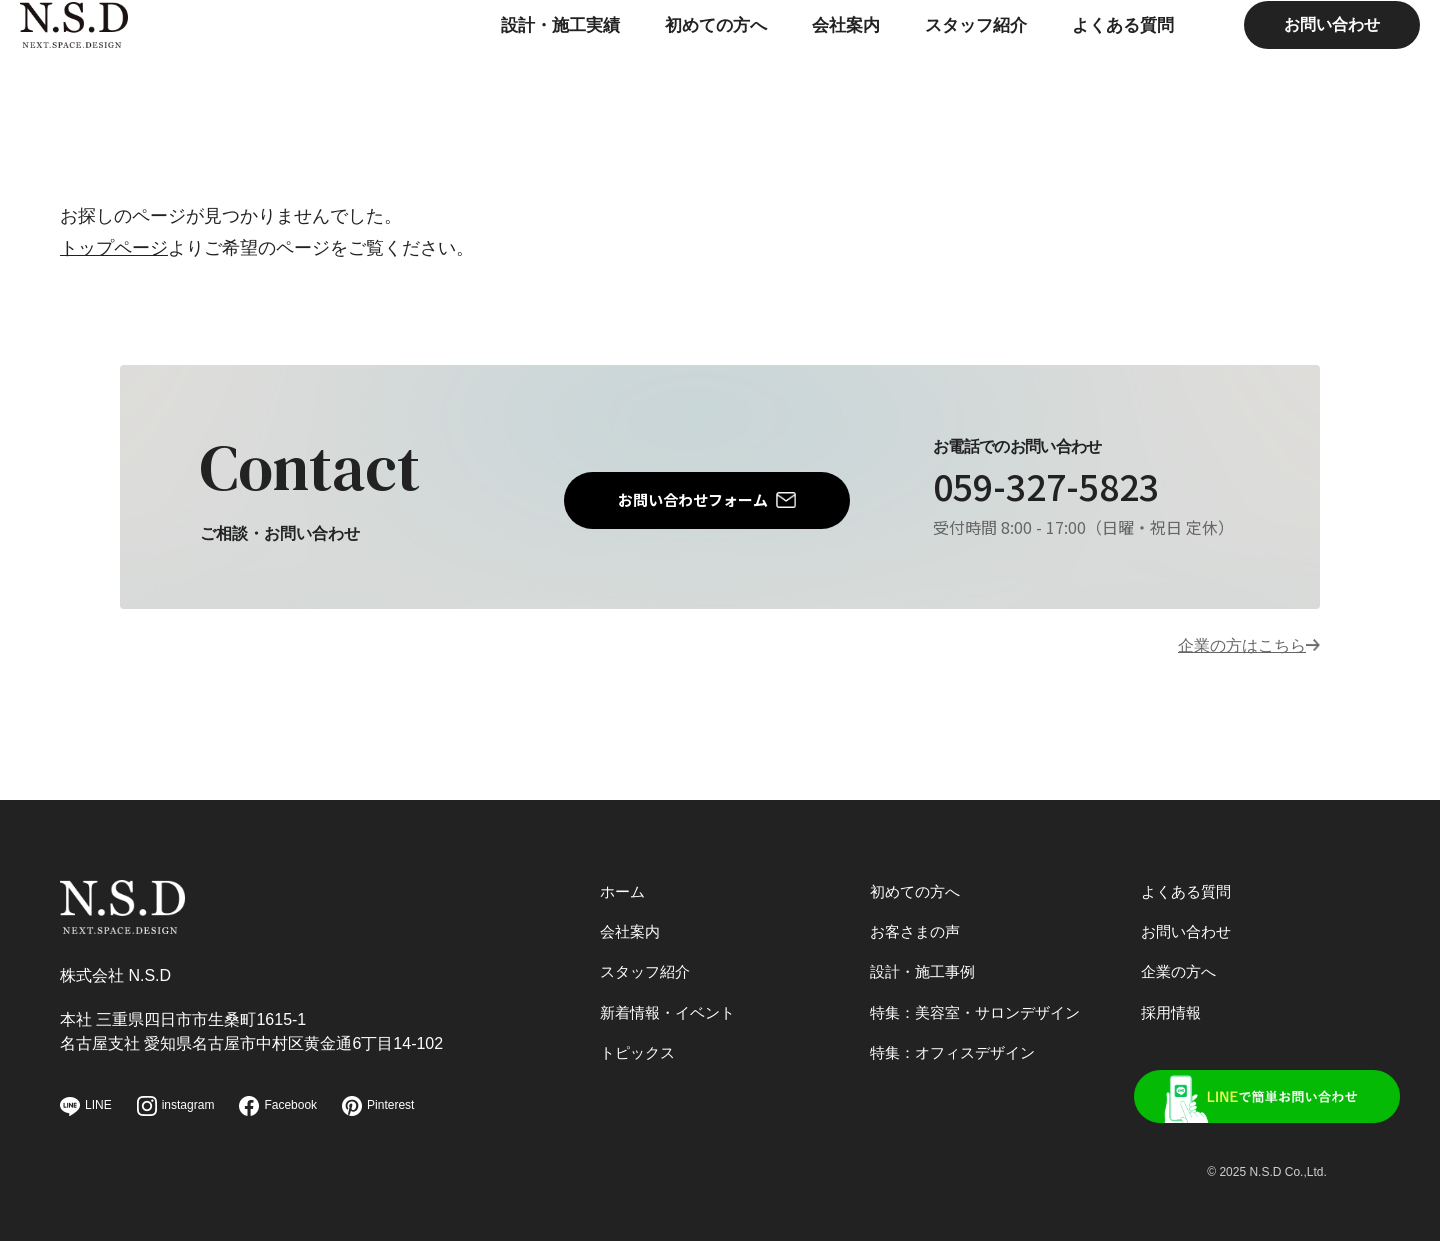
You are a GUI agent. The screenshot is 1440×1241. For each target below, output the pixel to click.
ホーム (624, 878)
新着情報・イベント (672, 1005)
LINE (86, 1106)
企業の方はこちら (1234, 649)
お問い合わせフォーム (693, 500)
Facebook (278, 1106)
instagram (176, 1106)
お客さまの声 (918, 920)
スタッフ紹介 (927, 65)
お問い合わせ (1292, 64)
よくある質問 (1080, 65)
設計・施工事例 (926, 963)
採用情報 (1173, 1005)
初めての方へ (657, 65)
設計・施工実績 (495, 65)
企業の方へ (1181, 963)
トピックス (640, 1047)
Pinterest (378, 1106)
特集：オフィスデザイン (958, 1047)
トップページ (114, 248)
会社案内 (792, 65)
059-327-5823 (1063, 489)
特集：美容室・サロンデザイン (982, 1005)
